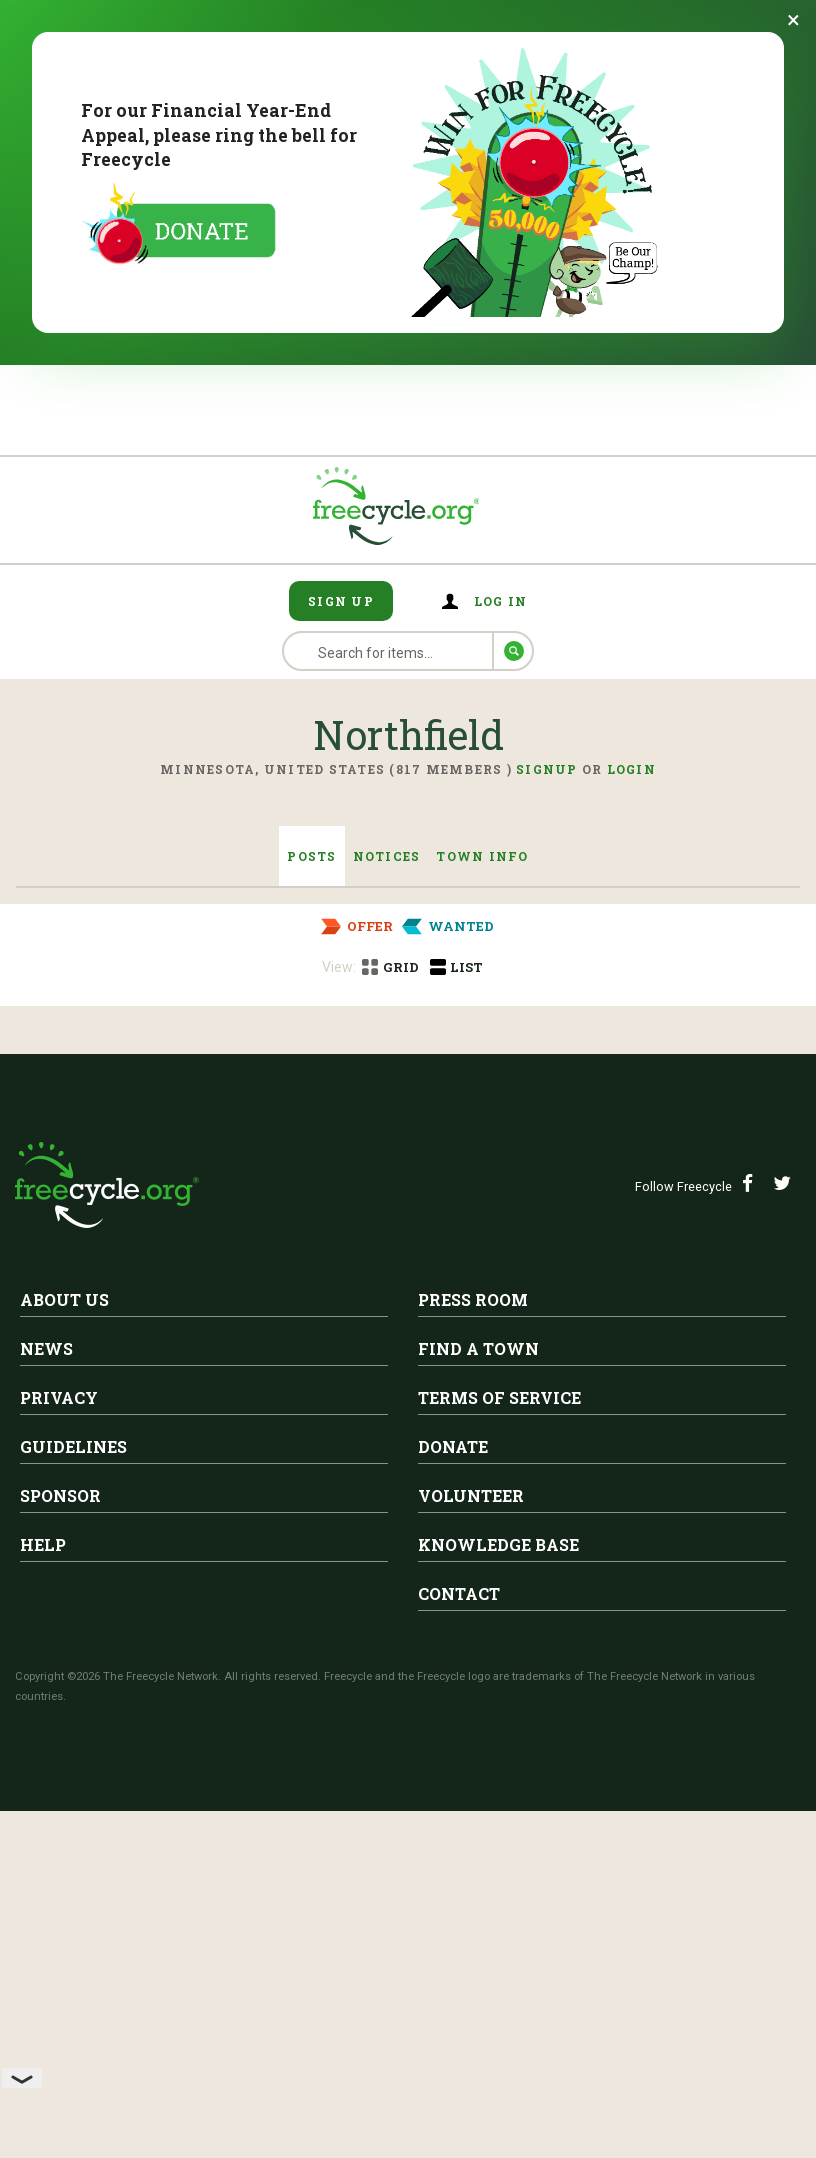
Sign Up (341, 601)
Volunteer (471, 1866)
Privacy (59, 1768)
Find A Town (478, 1719)
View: (339, 967)
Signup (547, 769)
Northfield (223, 1068)
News (46, 1719)
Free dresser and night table (291, 1098)
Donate (453, 1817)
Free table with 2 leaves (269, 1267)
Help (43, 1915)
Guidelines (73, 1817)
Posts (311, 856)
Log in (501, 601)
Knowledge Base (498, 1915)
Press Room (473, 1670)
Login (631, 769)
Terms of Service (499, 1768)
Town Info (482, 856)
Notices (387, 856)
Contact (459, 1964)
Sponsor (60, 1866)
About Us (64, 1670)
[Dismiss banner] (793, 20)
